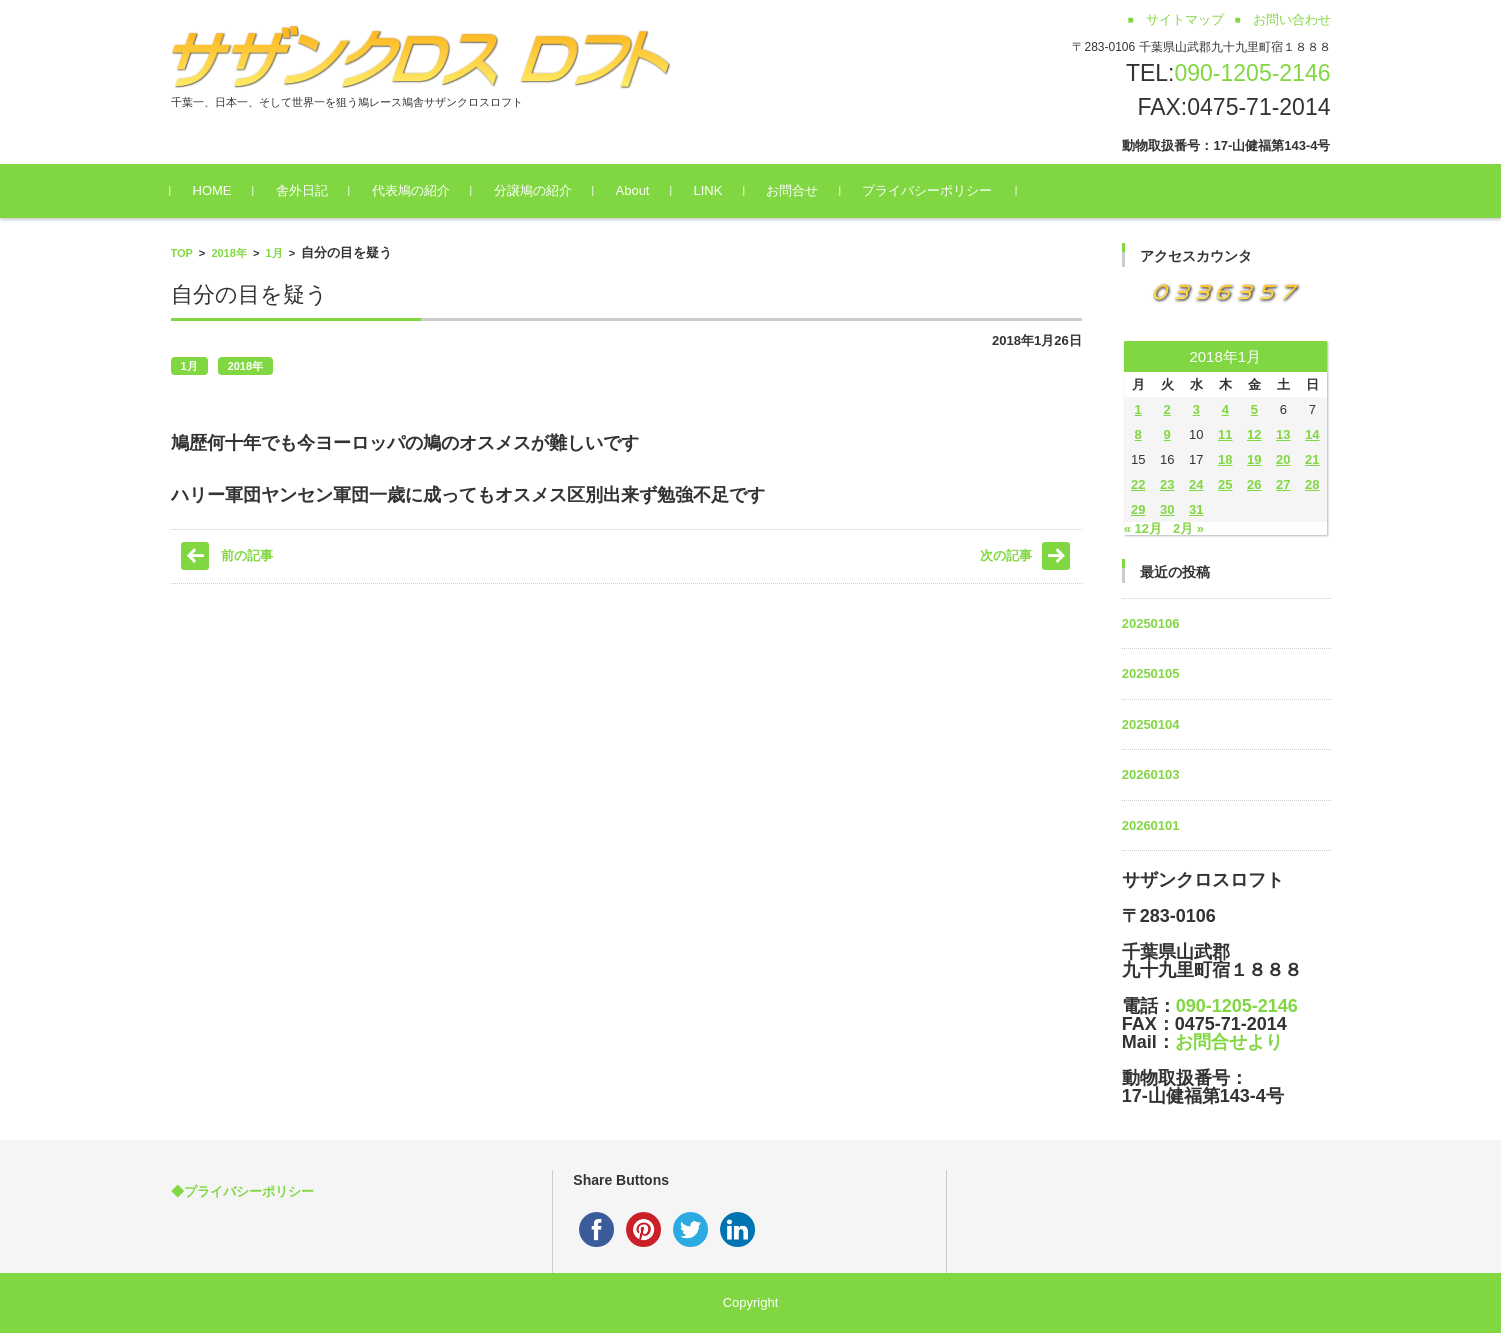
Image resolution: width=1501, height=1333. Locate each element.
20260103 (1151, 774)
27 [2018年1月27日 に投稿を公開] (1283, 484)
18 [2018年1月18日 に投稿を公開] (1225, 459)
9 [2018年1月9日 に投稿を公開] (1167, 434)
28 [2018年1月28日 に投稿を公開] (1312, 484)
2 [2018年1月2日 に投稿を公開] (1167, 409)
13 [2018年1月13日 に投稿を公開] (1283, 434)
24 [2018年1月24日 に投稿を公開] (1196, 484)
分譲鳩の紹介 (533, 190)
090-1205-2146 (1252, 73)
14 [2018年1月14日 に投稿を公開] (1312, 434)
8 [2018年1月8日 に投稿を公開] (1138, 434)
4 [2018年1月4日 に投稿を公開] (1225, 409)
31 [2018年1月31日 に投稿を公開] (1196, 509)
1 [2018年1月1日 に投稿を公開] (1138, 409)
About (633, 190)
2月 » (1188, 528)
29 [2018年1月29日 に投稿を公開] (1138, 509)
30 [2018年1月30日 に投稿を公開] (1167, 509)
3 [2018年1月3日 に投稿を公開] (1196, 409)
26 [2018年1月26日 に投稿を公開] (1254, 484)
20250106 (1151, 623)
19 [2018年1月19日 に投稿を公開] (1254, 459)
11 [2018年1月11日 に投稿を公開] (1225, 434)
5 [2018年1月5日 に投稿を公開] (1254, 409)
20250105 (1151, 673)
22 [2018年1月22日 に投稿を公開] (1138, 484)
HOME (212, 190)
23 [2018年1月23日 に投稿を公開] (1167, 484)
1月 (274, 253)
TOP (182, 253)
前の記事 (247, 555)
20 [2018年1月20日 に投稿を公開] (1283, 459)
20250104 (1151, 724)
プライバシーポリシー (927, 190)
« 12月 (1143, 528)
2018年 (228, 253)
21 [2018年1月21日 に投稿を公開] (1312, 459)
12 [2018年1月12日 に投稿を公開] (1254, 434)
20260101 (1151, 825)
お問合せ (792, 190)
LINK (707, 190)
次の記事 (1006, 555)
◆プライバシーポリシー (242, 1191)
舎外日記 (302, 190)
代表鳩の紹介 (411, 190)
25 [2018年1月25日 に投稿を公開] (1225, 484)
